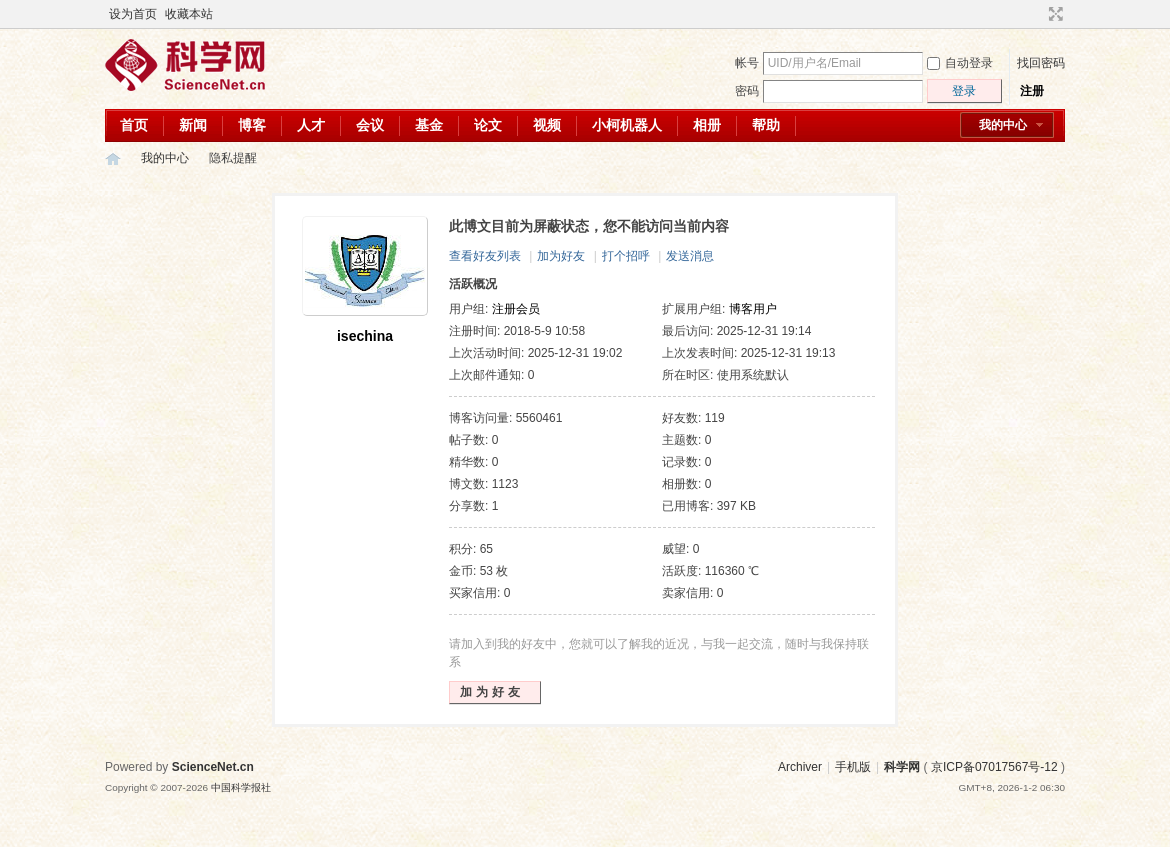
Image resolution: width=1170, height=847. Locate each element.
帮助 (766, 125)
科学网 (113, 158)
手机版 (853, 767)
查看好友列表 (485, 256)
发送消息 (690, 256)
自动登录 (960, 63)
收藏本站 (189, 14)
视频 (547, 125)
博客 (252, 125)
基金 (429, 125)
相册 (707, 125)
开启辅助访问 (1037, 14)
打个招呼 (626, 256)
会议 (370, 125)
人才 (311, 125)
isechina (365, 336)
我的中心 (1003, 125)
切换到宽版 (1053, 14)
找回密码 (1041, 63)
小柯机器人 (627, 125)
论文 (488, 125)
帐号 (747, 63)
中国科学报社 (241, 787)
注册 (1032, 91)
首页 (134, 125)
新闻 (193, 125)
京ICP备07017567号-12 (994, 767)
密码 (747, 91)
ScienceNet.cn (213, 767)
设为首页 (133, 14)
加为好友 (561, 256)
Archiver (800, 767)
